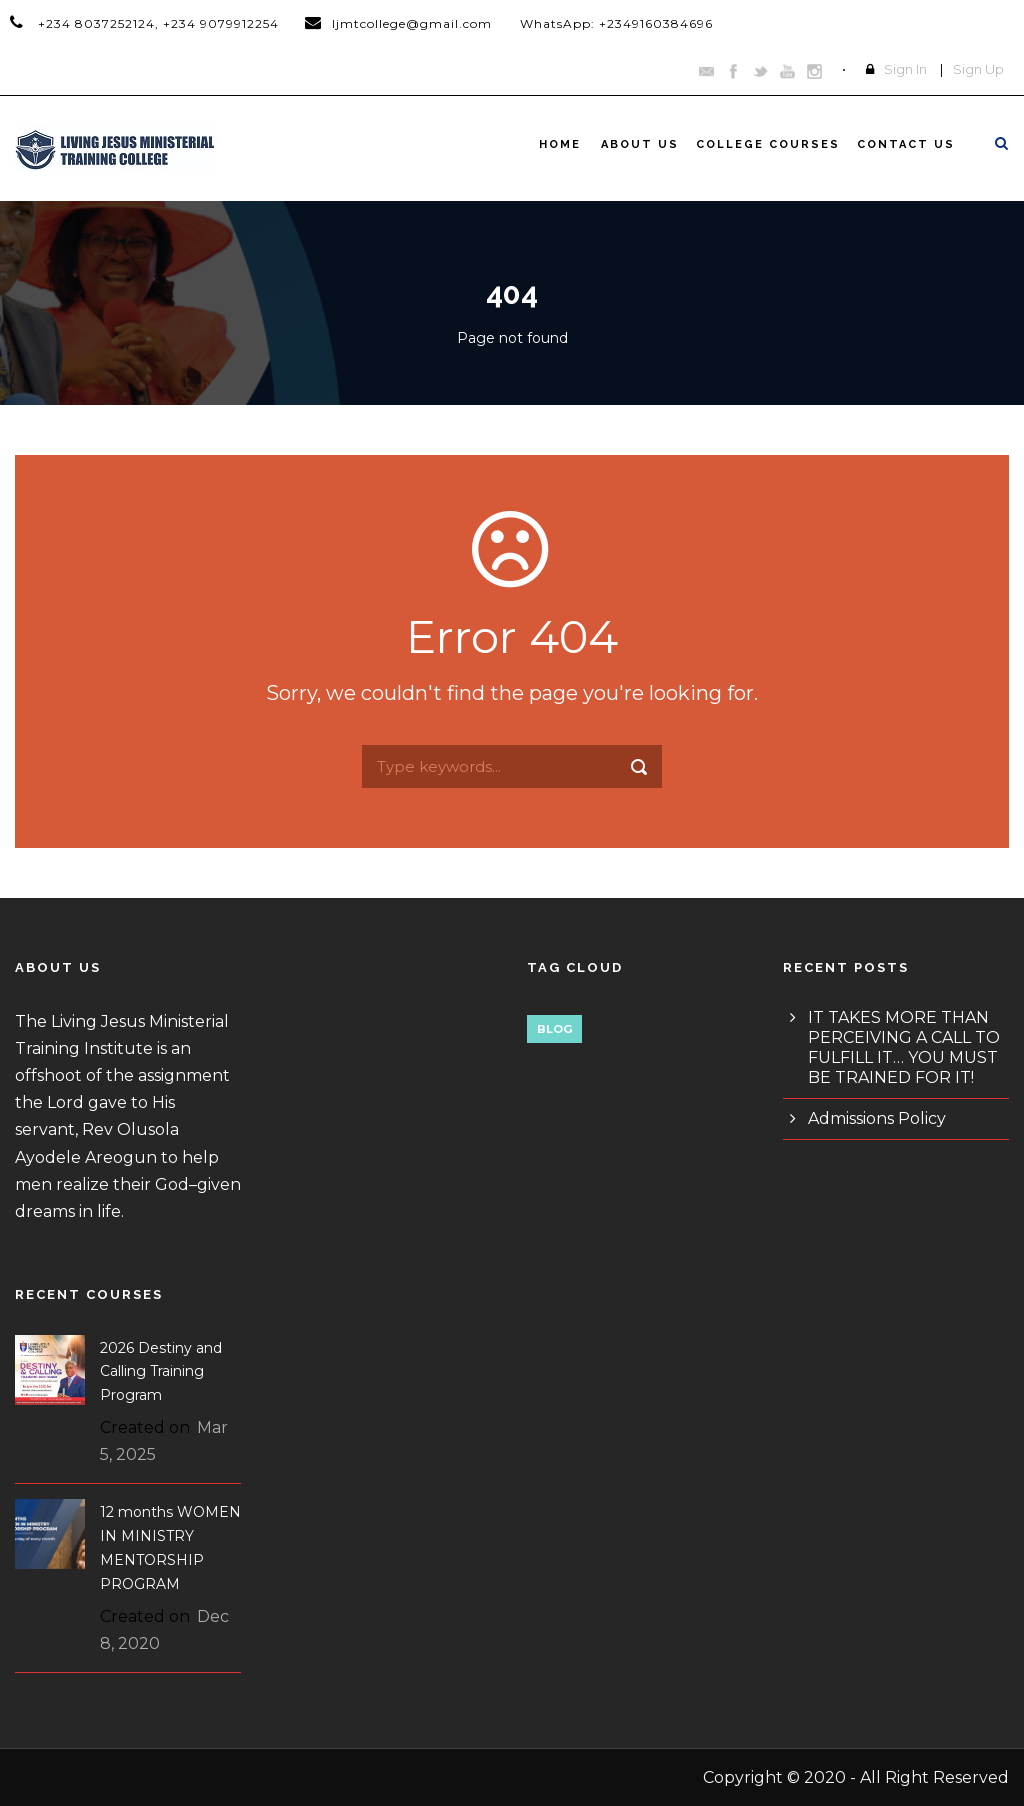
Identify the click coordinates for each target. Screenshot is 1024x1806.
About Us (640, 144)
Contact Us (906, 144)
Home (560, 144)
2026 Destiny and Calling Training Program (161, 1372)
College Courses (768, 144)
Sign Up (978, 69)
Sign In (905, 69)
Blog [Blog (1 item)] (554, 1029)
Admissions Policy (877, 1118)
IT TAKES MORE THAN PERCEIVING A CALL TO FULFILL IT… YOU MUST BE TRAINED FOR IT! (904, 1047)
